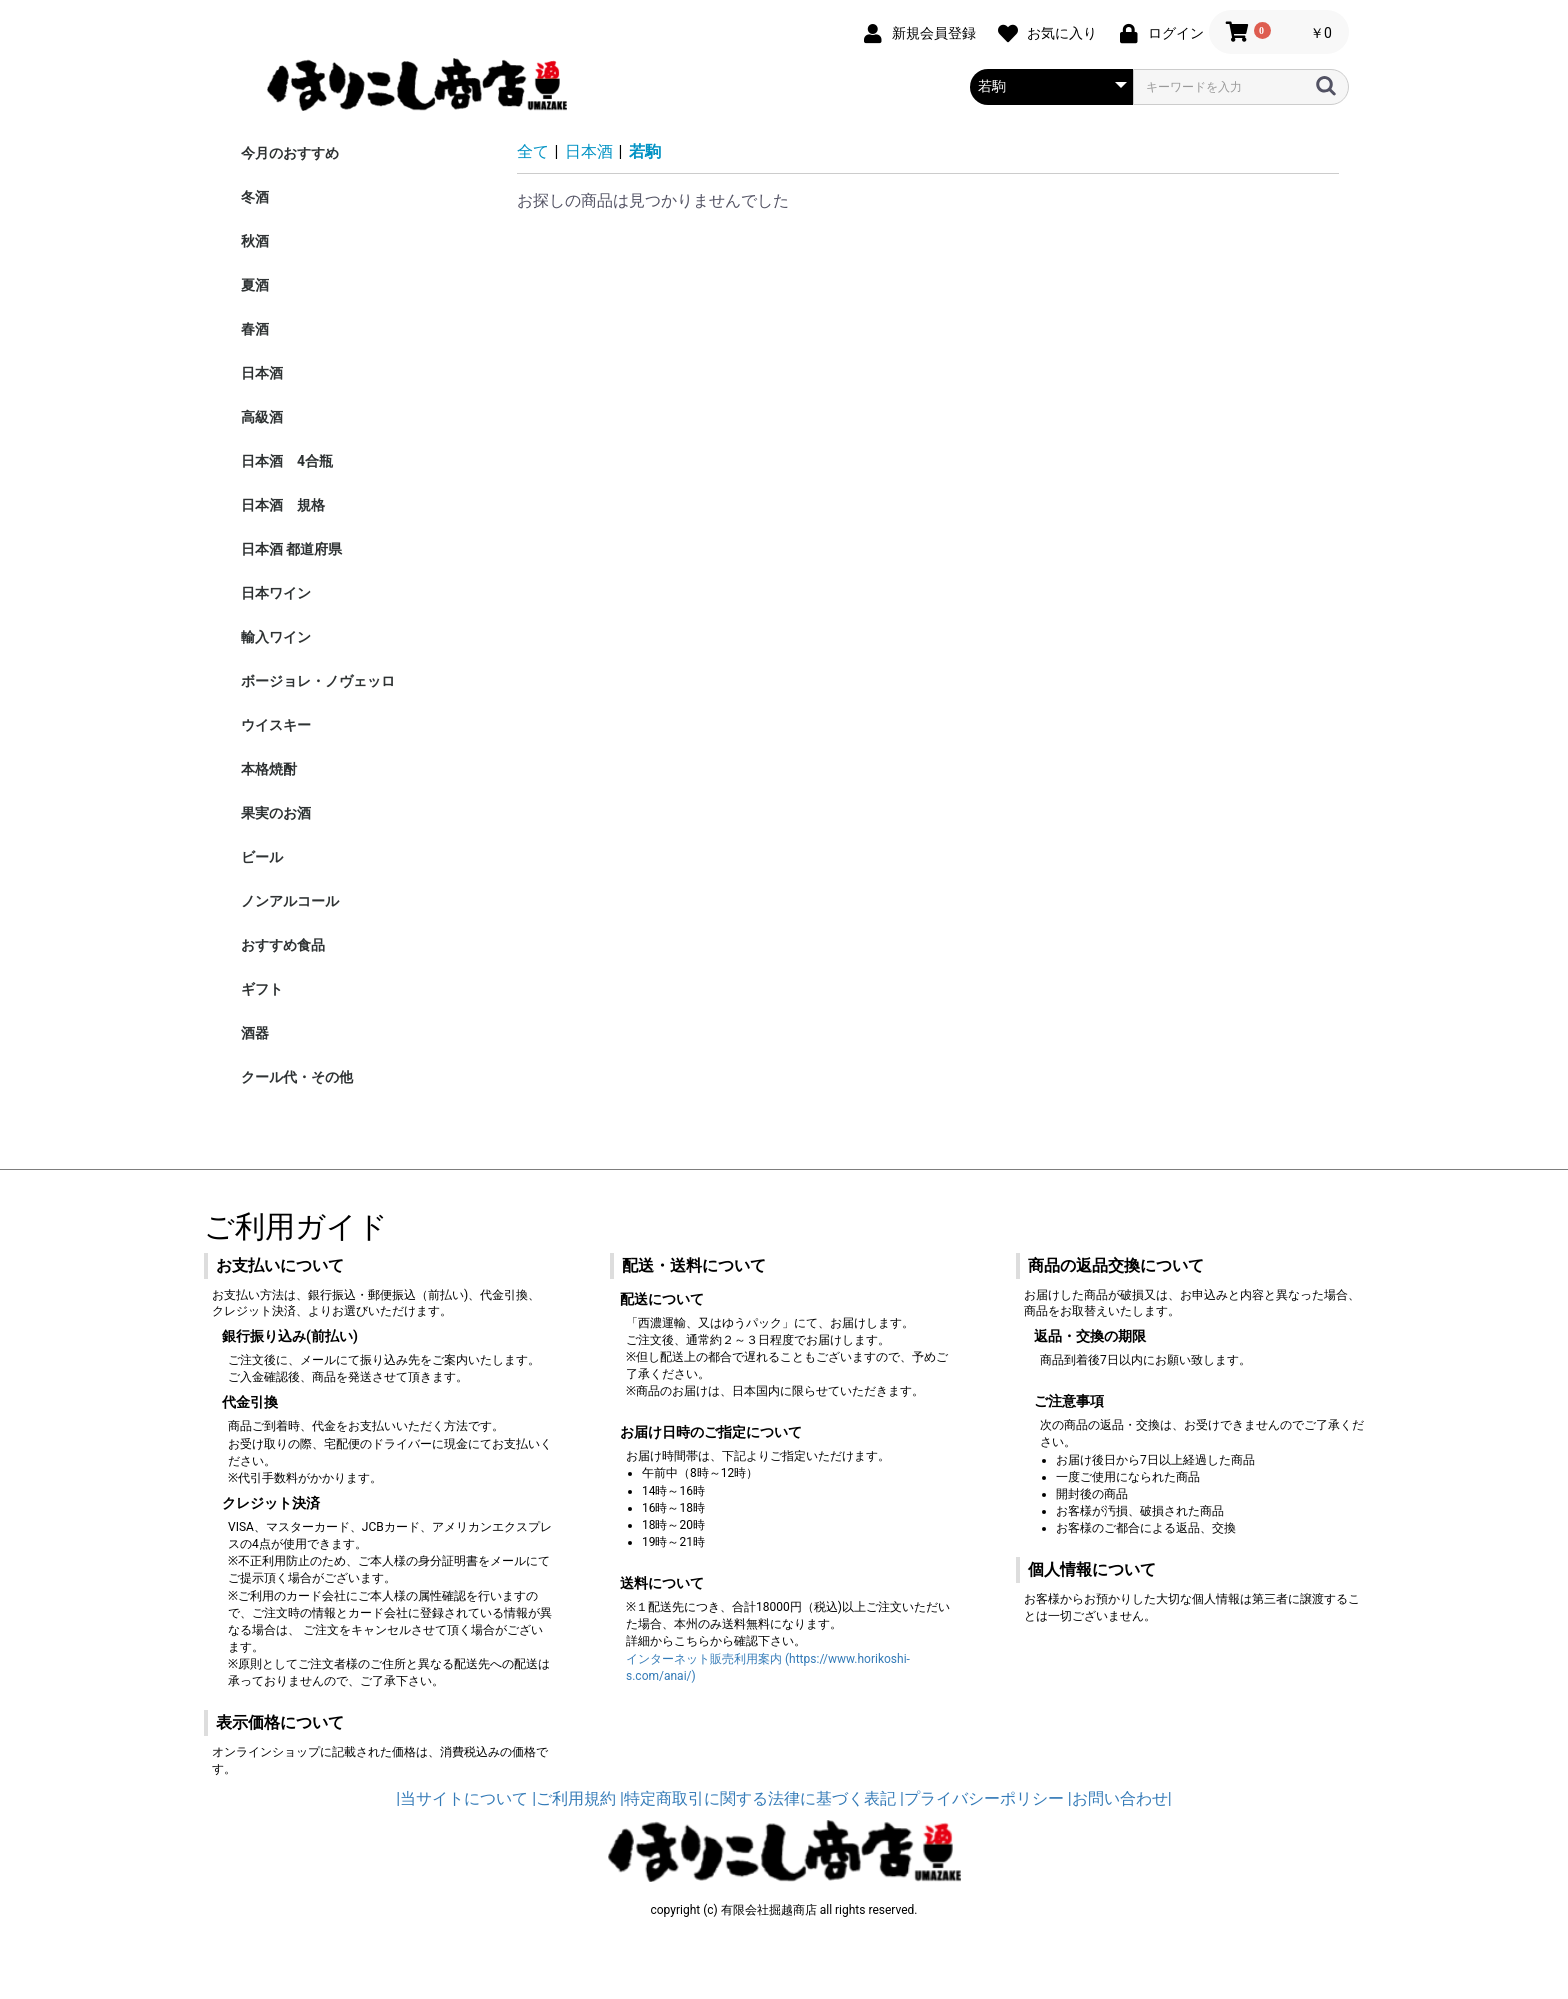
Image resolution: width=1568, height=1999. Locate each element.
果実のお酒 (276, 813)
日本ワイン (276, 593)
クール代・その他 (297, 1077)
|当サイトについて (462, 1798)
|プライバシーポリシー (982, 1798)
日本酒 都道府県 (291, 549)
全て (533, 151)
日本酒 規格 (283, 505)
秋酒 (255, 241)
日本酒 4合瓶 (287, 461)
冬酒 (255, 197)
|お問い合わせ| (1120, 1798)
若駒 (645, 151)
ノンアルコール (290, 901)
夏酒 (255, 285)
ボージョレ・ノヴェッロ (318, 681)
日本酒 (262, 373)
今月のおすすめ (290, 153)
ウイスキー (276, 725)
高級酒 (262, 417)
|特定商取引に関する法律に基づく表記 (758, 1798)
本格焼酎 (269, 769)
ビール (262, 857)
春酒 (255, 329)
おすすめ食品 (283, 945)
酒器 (255, 1033)
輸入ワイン (276, 637)
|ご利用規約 (574, 1798)
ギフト (262, 989)
